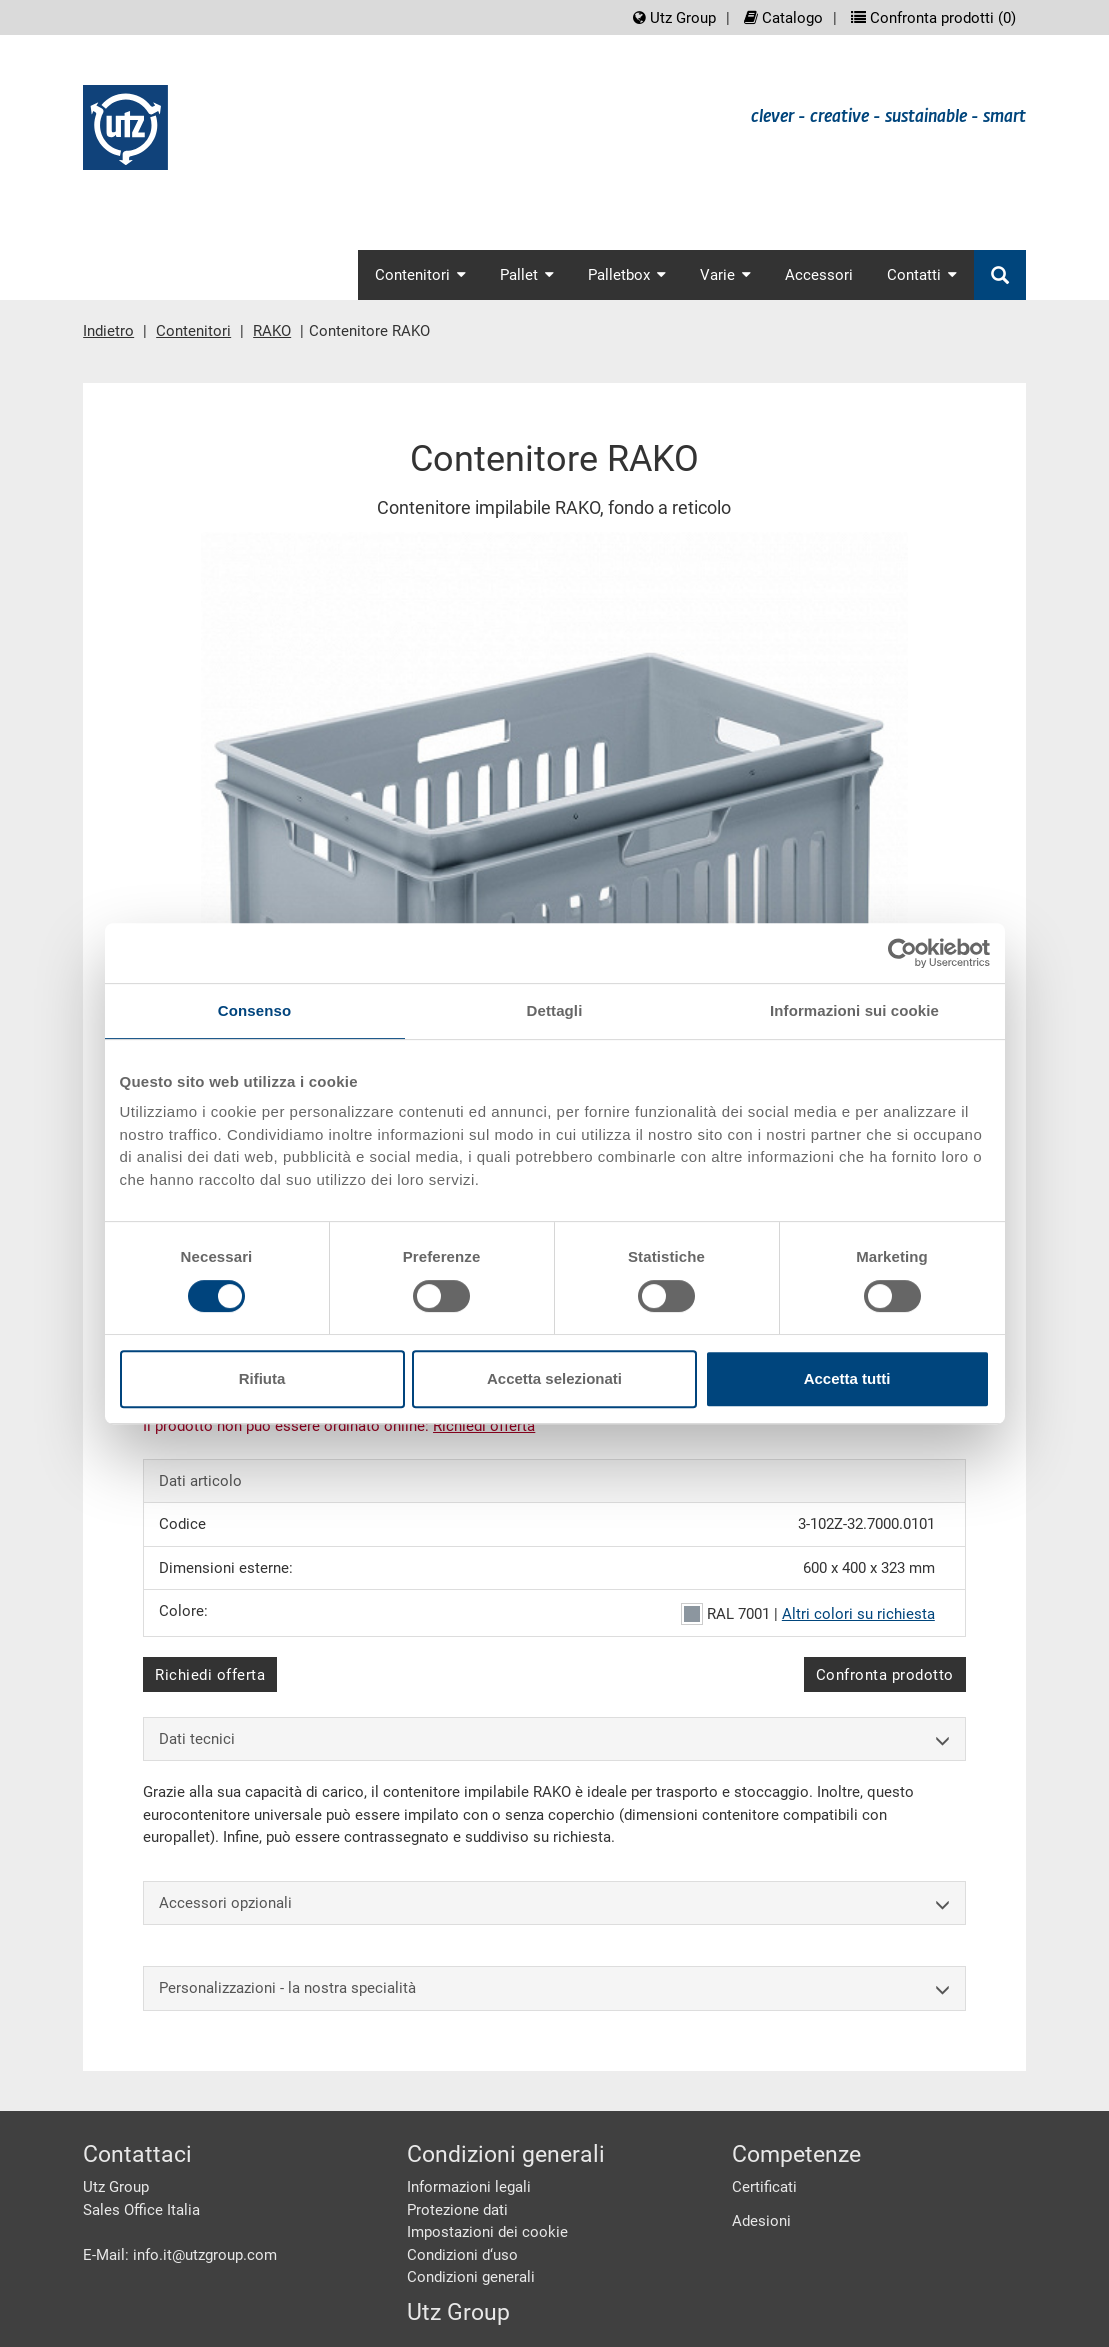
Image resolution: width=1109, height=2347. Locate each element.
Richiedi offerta (210, 1675)
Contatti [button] (922, 275)
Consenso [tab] (254, 1010)
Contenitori (193, 331)
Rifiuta (262, 1378)
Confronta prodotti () (933, 18)
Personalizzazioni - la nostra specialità (554, 1988)
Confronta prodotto (885, 1675)
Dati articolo (200, 1481)
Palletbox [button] (627, 275)
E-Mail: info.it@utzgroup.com (180, 2255)
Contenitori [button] (420, 275)
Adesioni (761, 2221)
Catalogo (783, 18)
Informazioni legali (469, 2187)
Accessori (819, 275)
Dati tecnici (554, 1739)
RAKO (272, 331)
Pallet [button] (527, 275)
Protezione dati (457, 2210)
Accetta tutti (847, 1378)
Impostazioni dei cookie (487, 2232)
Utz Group (674, 18)
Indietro (108, 331)
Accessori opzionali (554, 1903)
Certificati (764, 2187)
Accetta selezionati (554, 1378)
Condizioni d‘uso (462, 2255)
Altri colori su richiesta (858, 1614)
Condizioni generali (471, 2277)
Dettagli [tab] (555, 1010)
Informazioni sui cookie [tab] (854, 1010)
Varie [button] (725, 275)
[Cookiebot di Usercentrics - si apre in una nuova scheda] (902, 953)
